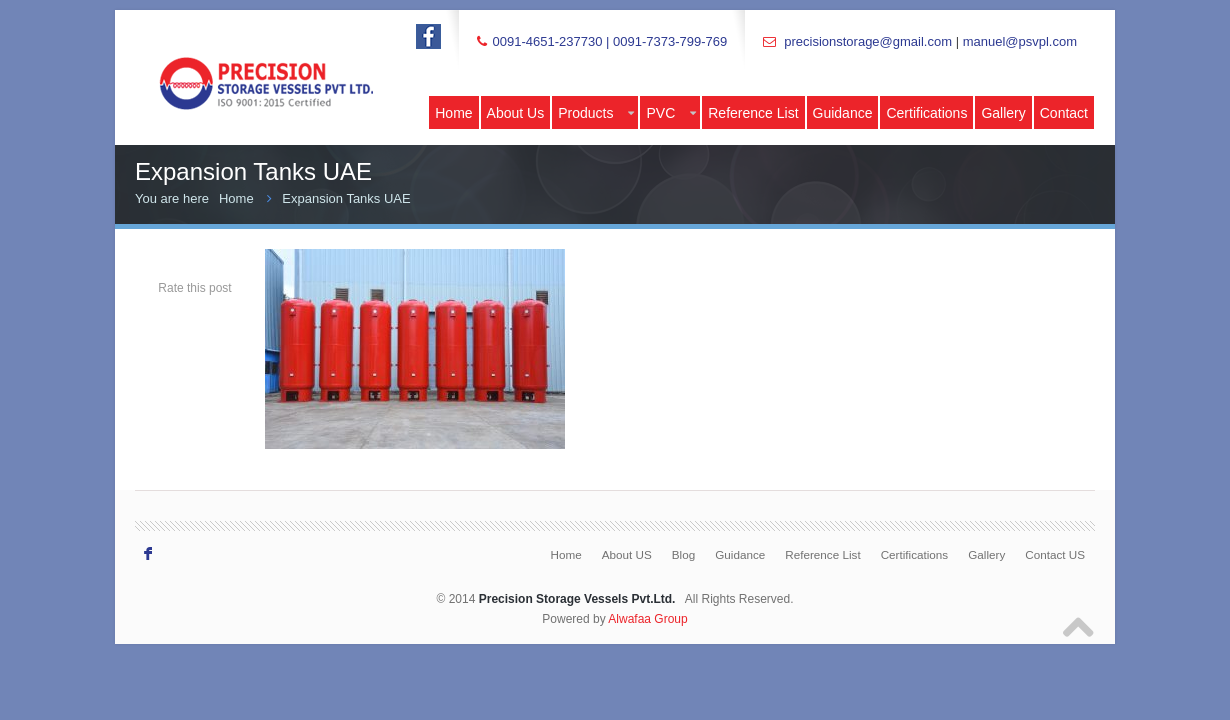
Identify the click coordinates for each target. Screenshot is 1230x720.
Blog (683, 554)
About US (627, 554)
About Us (516, 113)
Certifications (926, 113)
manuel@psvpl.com (1020, 41)
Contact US (1055, 554)
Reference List (753, 113)
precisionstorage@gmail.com (868, 41)
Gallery (1003, 113)
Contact (1064, 113)
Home (453, 113)
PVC (671, 113)
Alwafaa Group (647, 619)
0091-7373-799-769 (670, 41)
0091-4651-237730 (547, 41)
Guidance (843, 113)
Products (596, 113)
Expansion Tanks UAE (346, 198)
